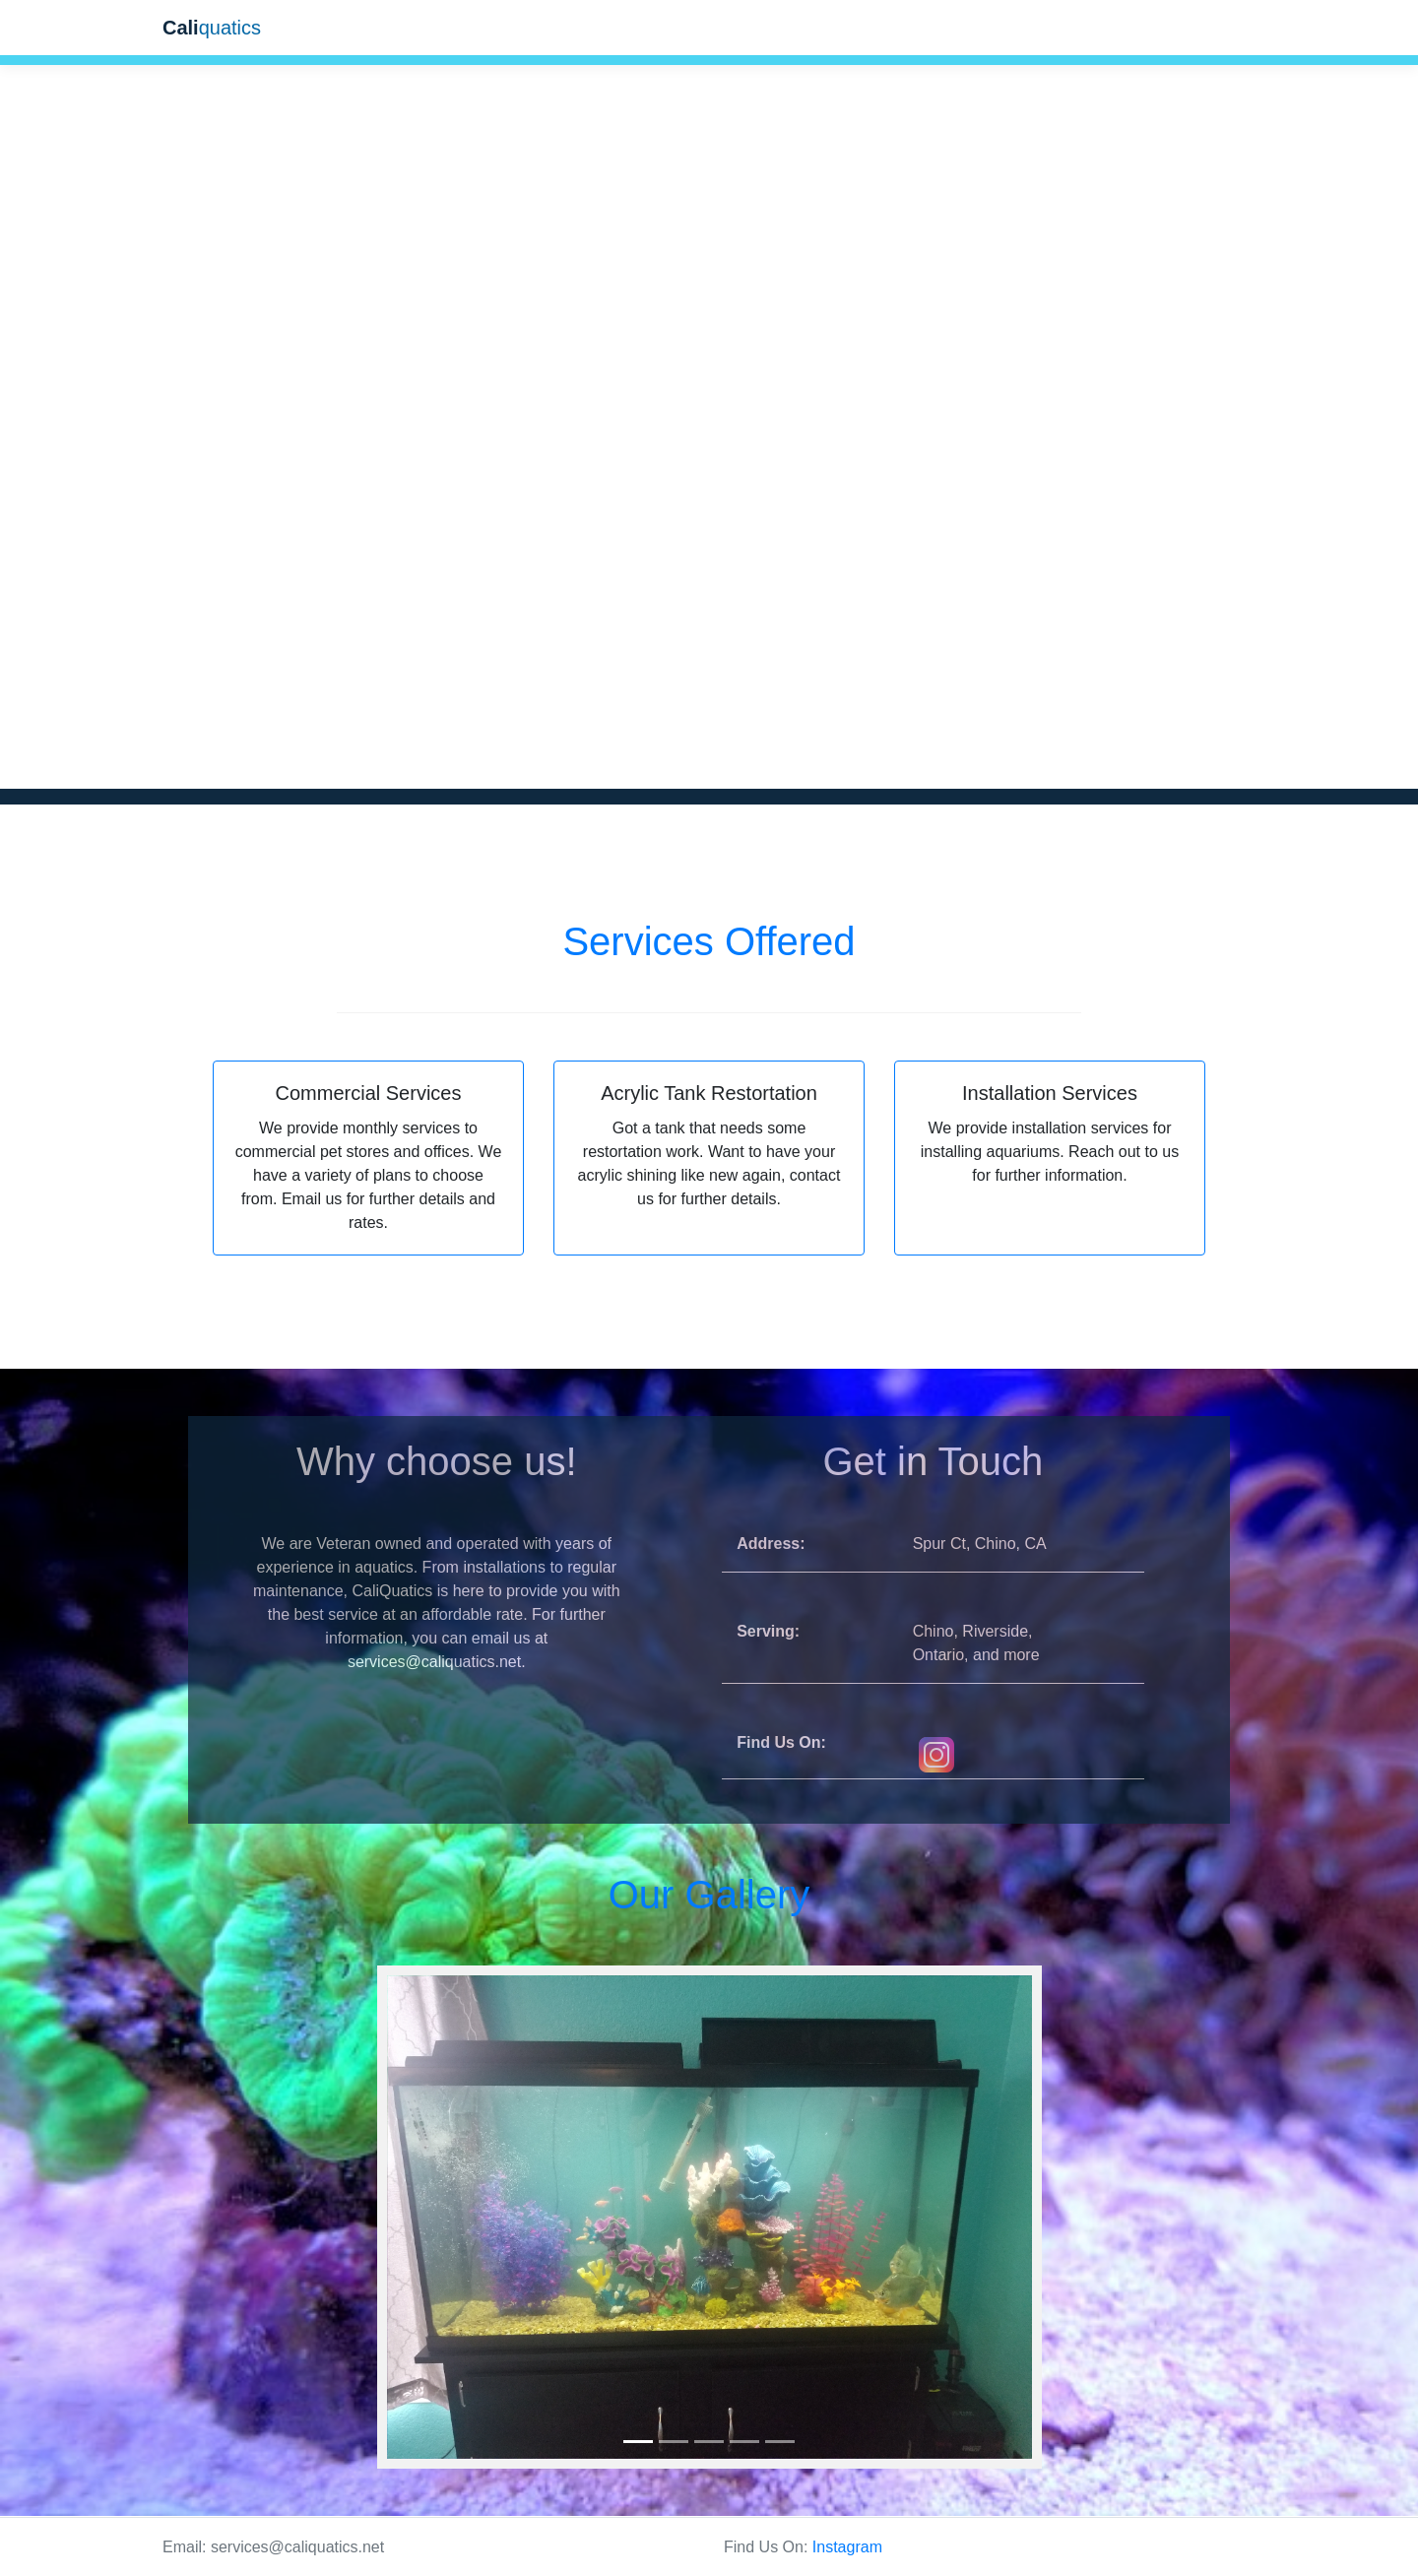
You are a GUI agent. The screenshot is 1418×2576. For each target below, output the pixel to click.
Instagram (847, 2547)
